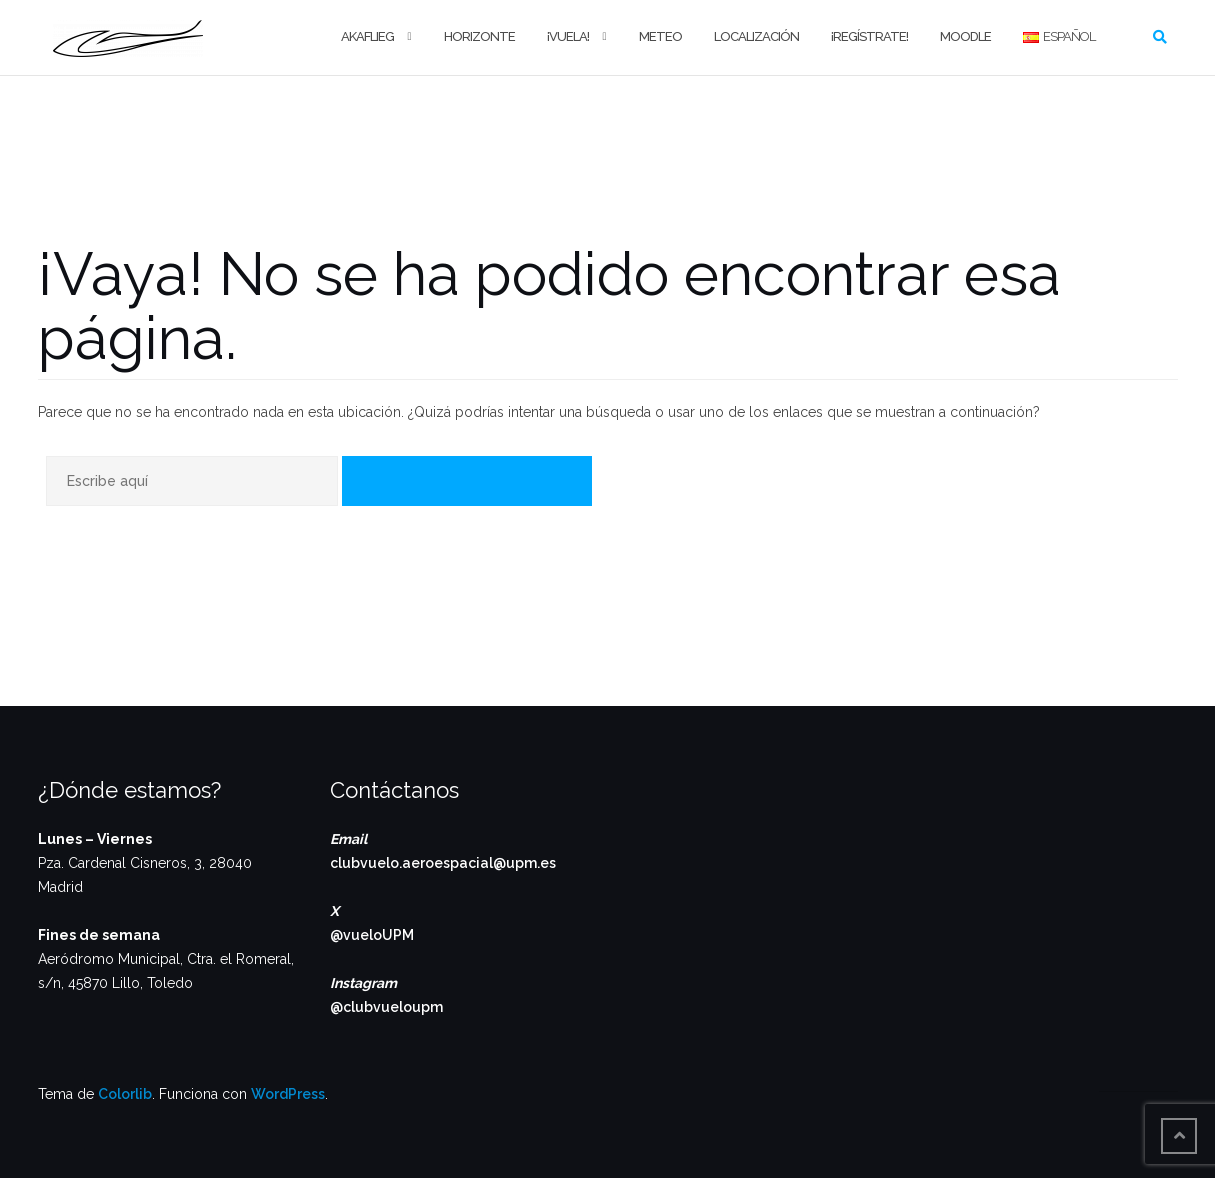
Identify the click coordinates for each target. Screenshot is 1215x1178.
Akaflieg (367, 36)
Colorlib (125, 1094)
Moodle (965, 36)
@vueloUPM (372, 935)
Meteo (660, 36)
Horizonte (479, 36)
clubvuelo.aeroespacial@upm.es (443, 863)
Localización (756, 36)
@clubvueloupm (386, 1007)
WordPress (288, 1094)
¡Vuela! (568, 36)
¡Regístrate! (869, 36)
